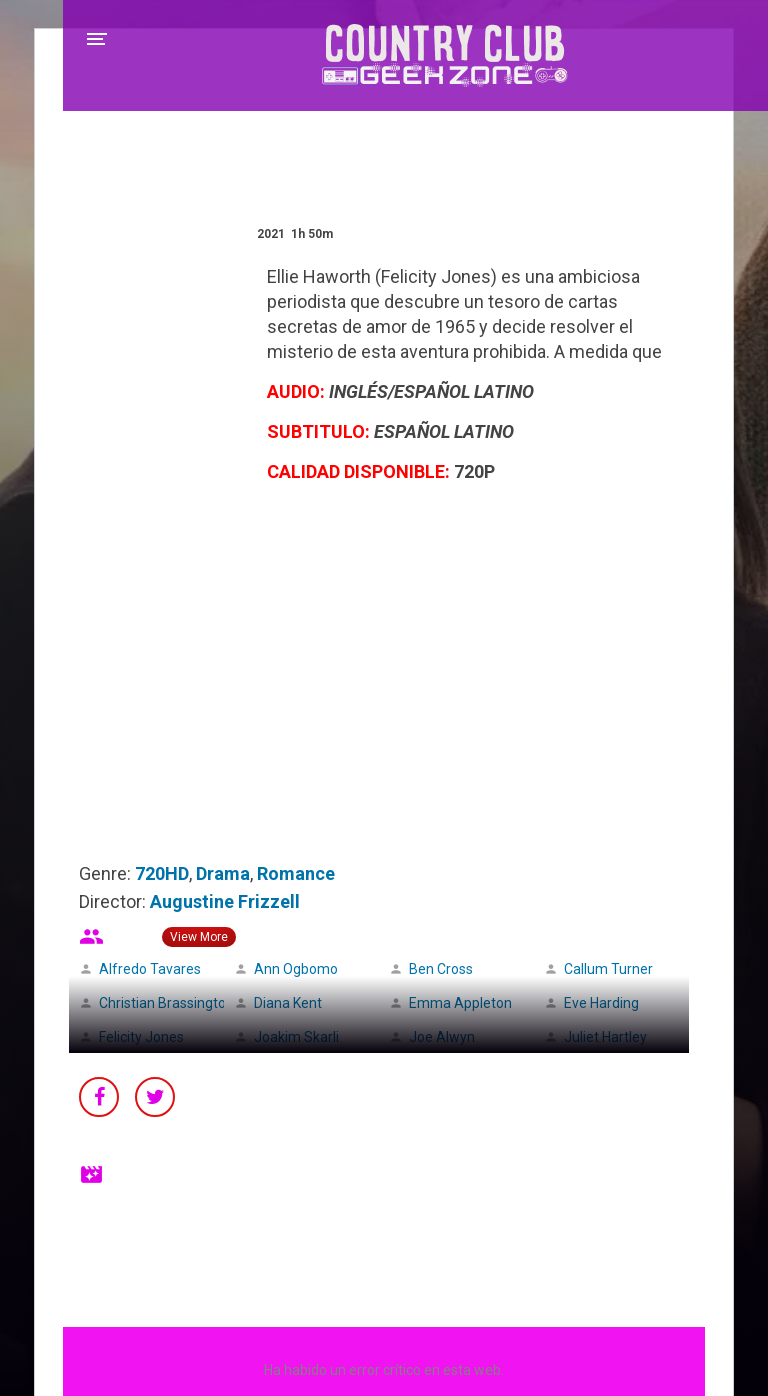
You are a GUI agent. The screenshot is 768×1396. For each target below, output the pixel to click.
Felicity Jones (141, 1037)
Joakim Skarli (296, 1037)
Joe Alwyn (442, 1037)
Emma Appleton (460, 1003)
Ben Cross (441, 969)
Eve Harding (601, 1003)
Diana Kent (288, 1003)
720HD (162, 873)
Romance (296, 873)
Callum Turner (608, 969)
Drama (223, 873)
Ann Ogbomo (296, 969)
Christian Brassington (166, 1003)
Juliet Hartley (605, 1037)
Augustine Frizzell (225, 901)
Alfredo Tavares (150, 969)
